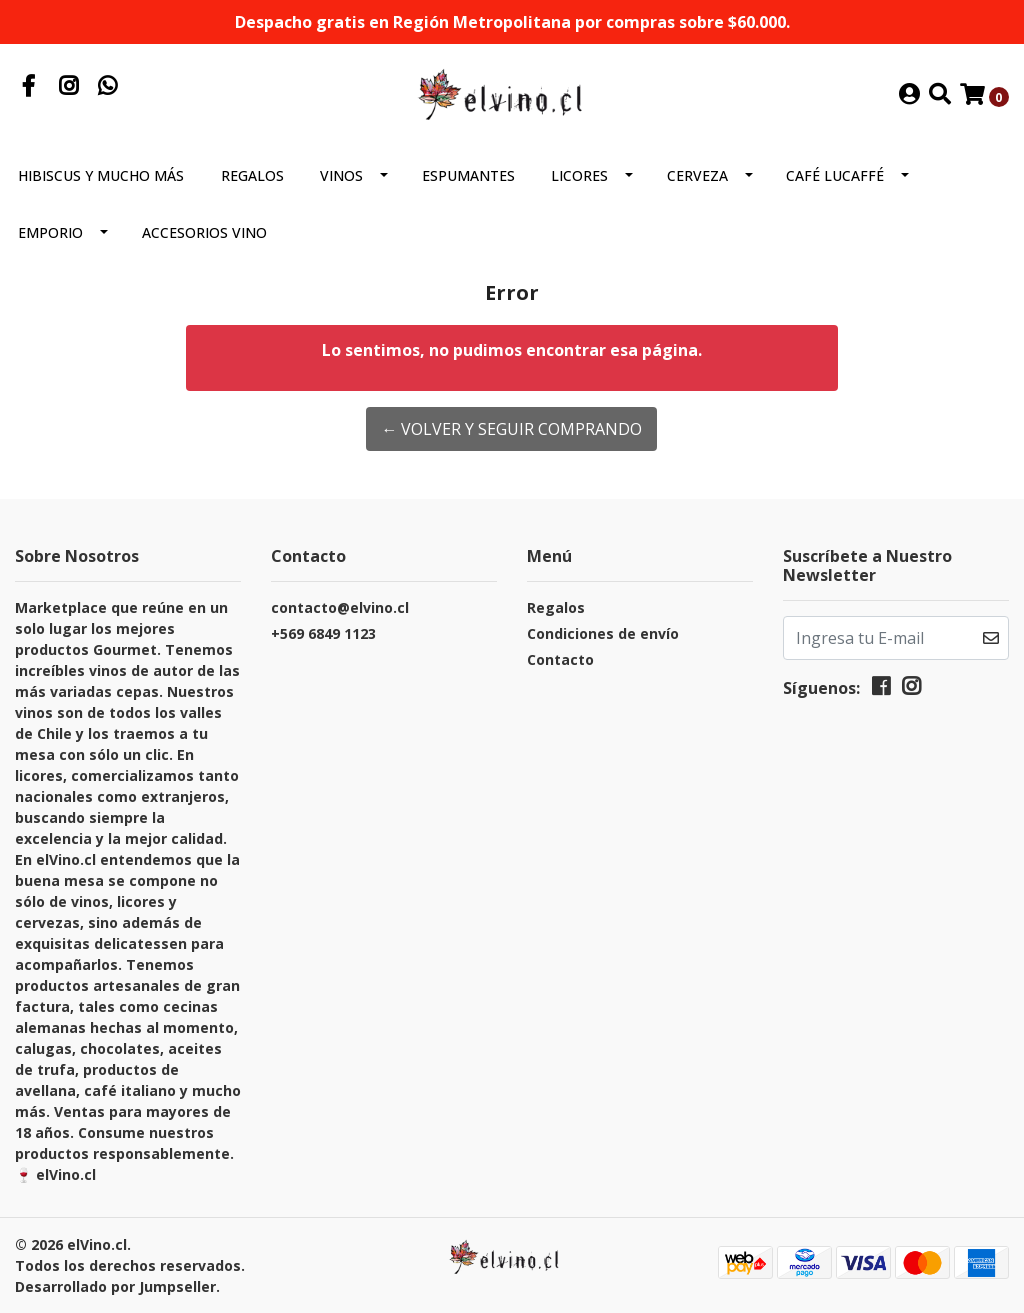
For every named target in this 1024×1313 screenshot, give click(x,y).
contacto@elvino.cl (340, 607)
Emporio (50, 232)
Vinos (341, 175)
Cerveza (697, 175)
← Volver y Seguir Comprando (511, 429)
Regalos (252, 175)
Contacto (560, 659)
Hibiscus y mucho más (101, 175)
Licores (579, 175)
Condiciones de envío (603, 633)
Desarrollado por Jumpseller (115, 1286)
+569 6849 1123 (323, 633)
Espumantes (468, 175)
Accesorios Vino (204, 232)
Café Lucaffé (835, 175)
